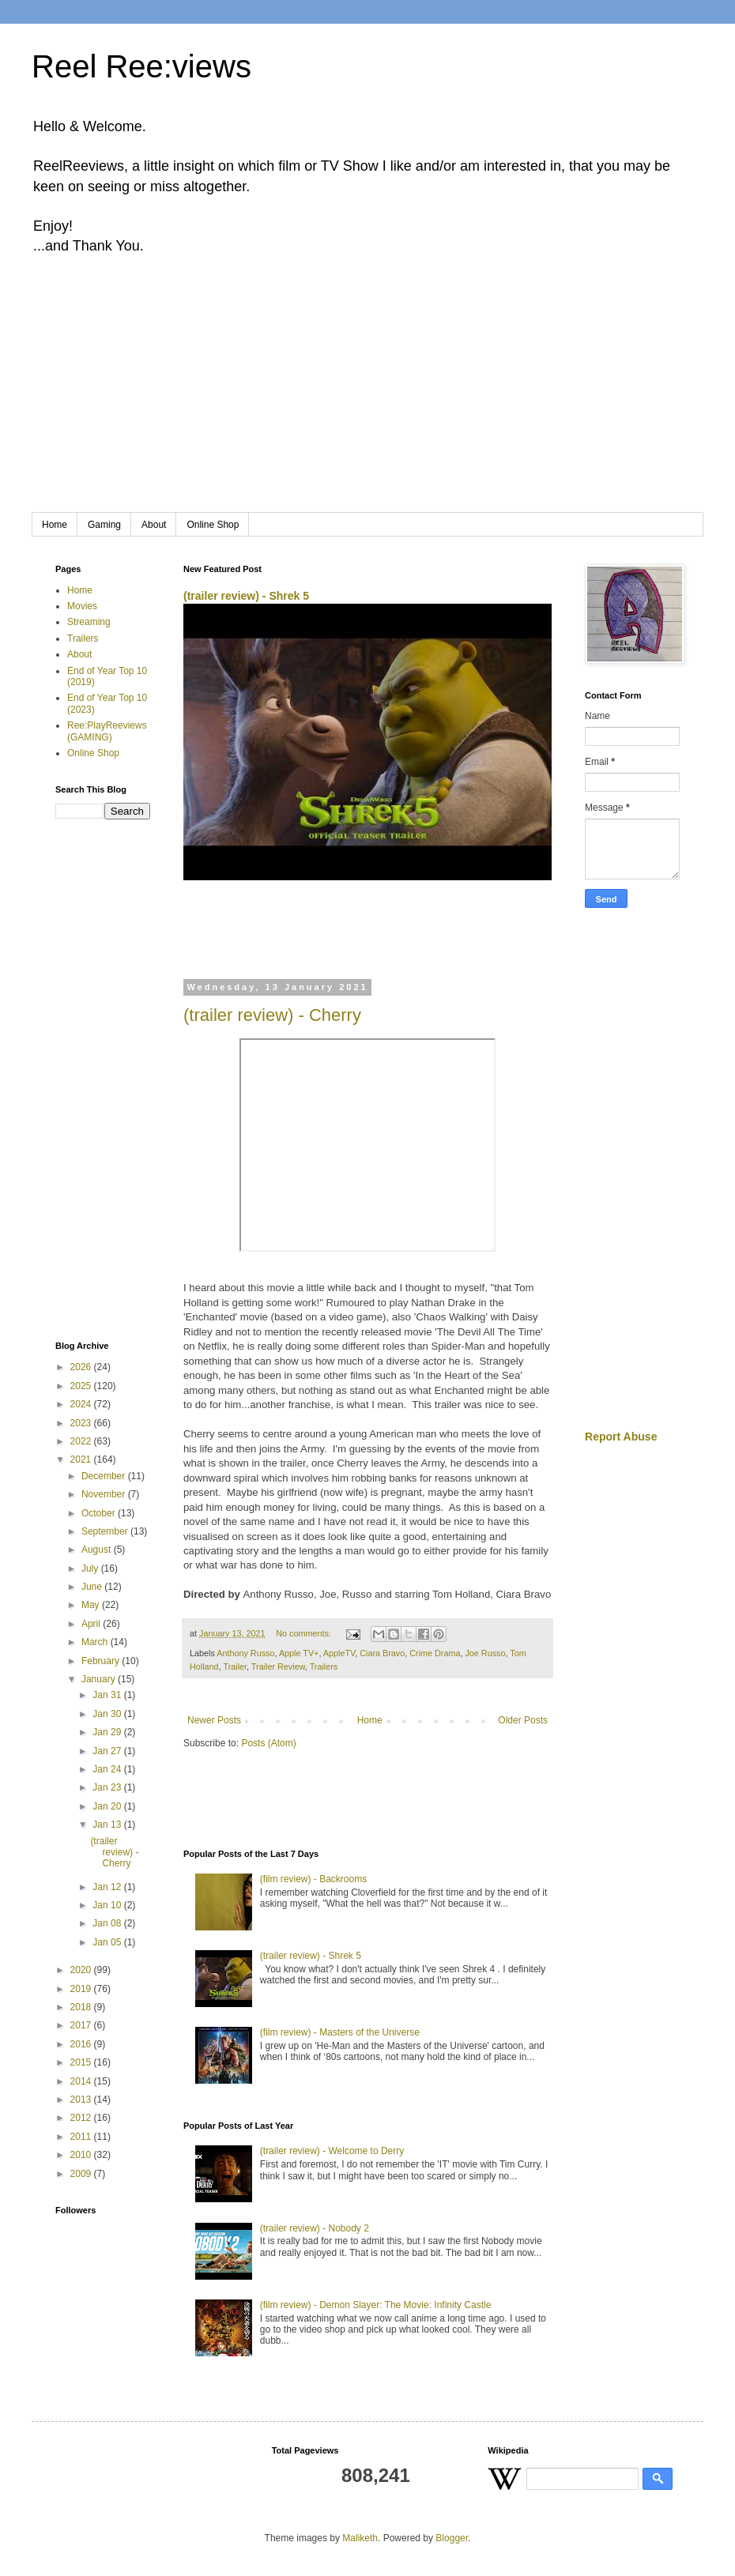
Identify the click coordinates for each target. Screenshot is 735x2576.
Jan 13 (107, 1824)
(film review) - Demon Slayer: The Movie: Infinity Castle (376, 2304)
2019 (82, 1988)
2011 (82, 2136)
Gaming (104, 524)
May (91, 1604)
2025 (82, 1386)
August (97, 1549)
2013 (82, 2099)
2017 (82, 2025)
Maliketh (360, 2538)
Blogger (451, 2538)
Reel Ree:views (141, 66)
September (105, 1531)
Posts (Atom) (268, 1743)
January (99, 1679)
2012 (82, 2117)
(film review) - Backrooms (313, 1879)
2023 (82, 1423)
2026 (82, 1367)
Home (54, 524)
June (92, 1586)
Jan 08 (107, 1923)
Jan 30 (107, 1713)
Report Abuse (621, 1436)
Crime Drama (434, 1653)
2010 (82, 2154)
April (92, 1623)
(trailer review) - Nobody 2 (314, 2228)
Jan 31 (107, 1694)
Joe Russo (485, 1653)
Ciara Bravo (382, 1653)
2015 (82, 2062)
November (104, 1494)
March (96, 1642)
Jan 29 (107, 1732)
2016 (82, 2044)
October (99, 1513)
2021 (82, 1459)
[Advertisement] (367, 394)
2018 (82, 2007)
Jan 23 (107, 1787)
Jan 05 (107, 1942)
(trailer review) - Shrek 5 (246, 595)
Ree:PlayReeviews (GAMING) (107, 731)
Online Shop (213, 524)
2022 (82, 1441)
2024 (82, 1404)
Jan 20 (107, 1806)
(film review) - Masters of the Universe (340, 2032)
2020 (82, 1969)
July (91, 1568)
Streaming (89, 621)
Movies (82, 606)
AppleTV (339, 1653)
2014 (82, 2081)
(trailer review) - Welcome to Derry (332, 2150)
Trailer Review (278, 1666)
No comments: (305, 1633)
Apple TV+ (299, 1653)
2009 (82, 2173)
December (104, 1476)
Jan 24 (107, 1769)
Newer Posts (214, 1720)
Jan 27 (107, 1751)
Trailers (324, 1666)
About (153, 524)
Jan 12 (107, 1886)
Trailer (235, 1666)
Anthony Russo (245, 1653)
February (101, 1660)
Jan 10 (107, 1905)
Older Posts (523, 1720)
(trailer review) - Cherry (272, 1015)
